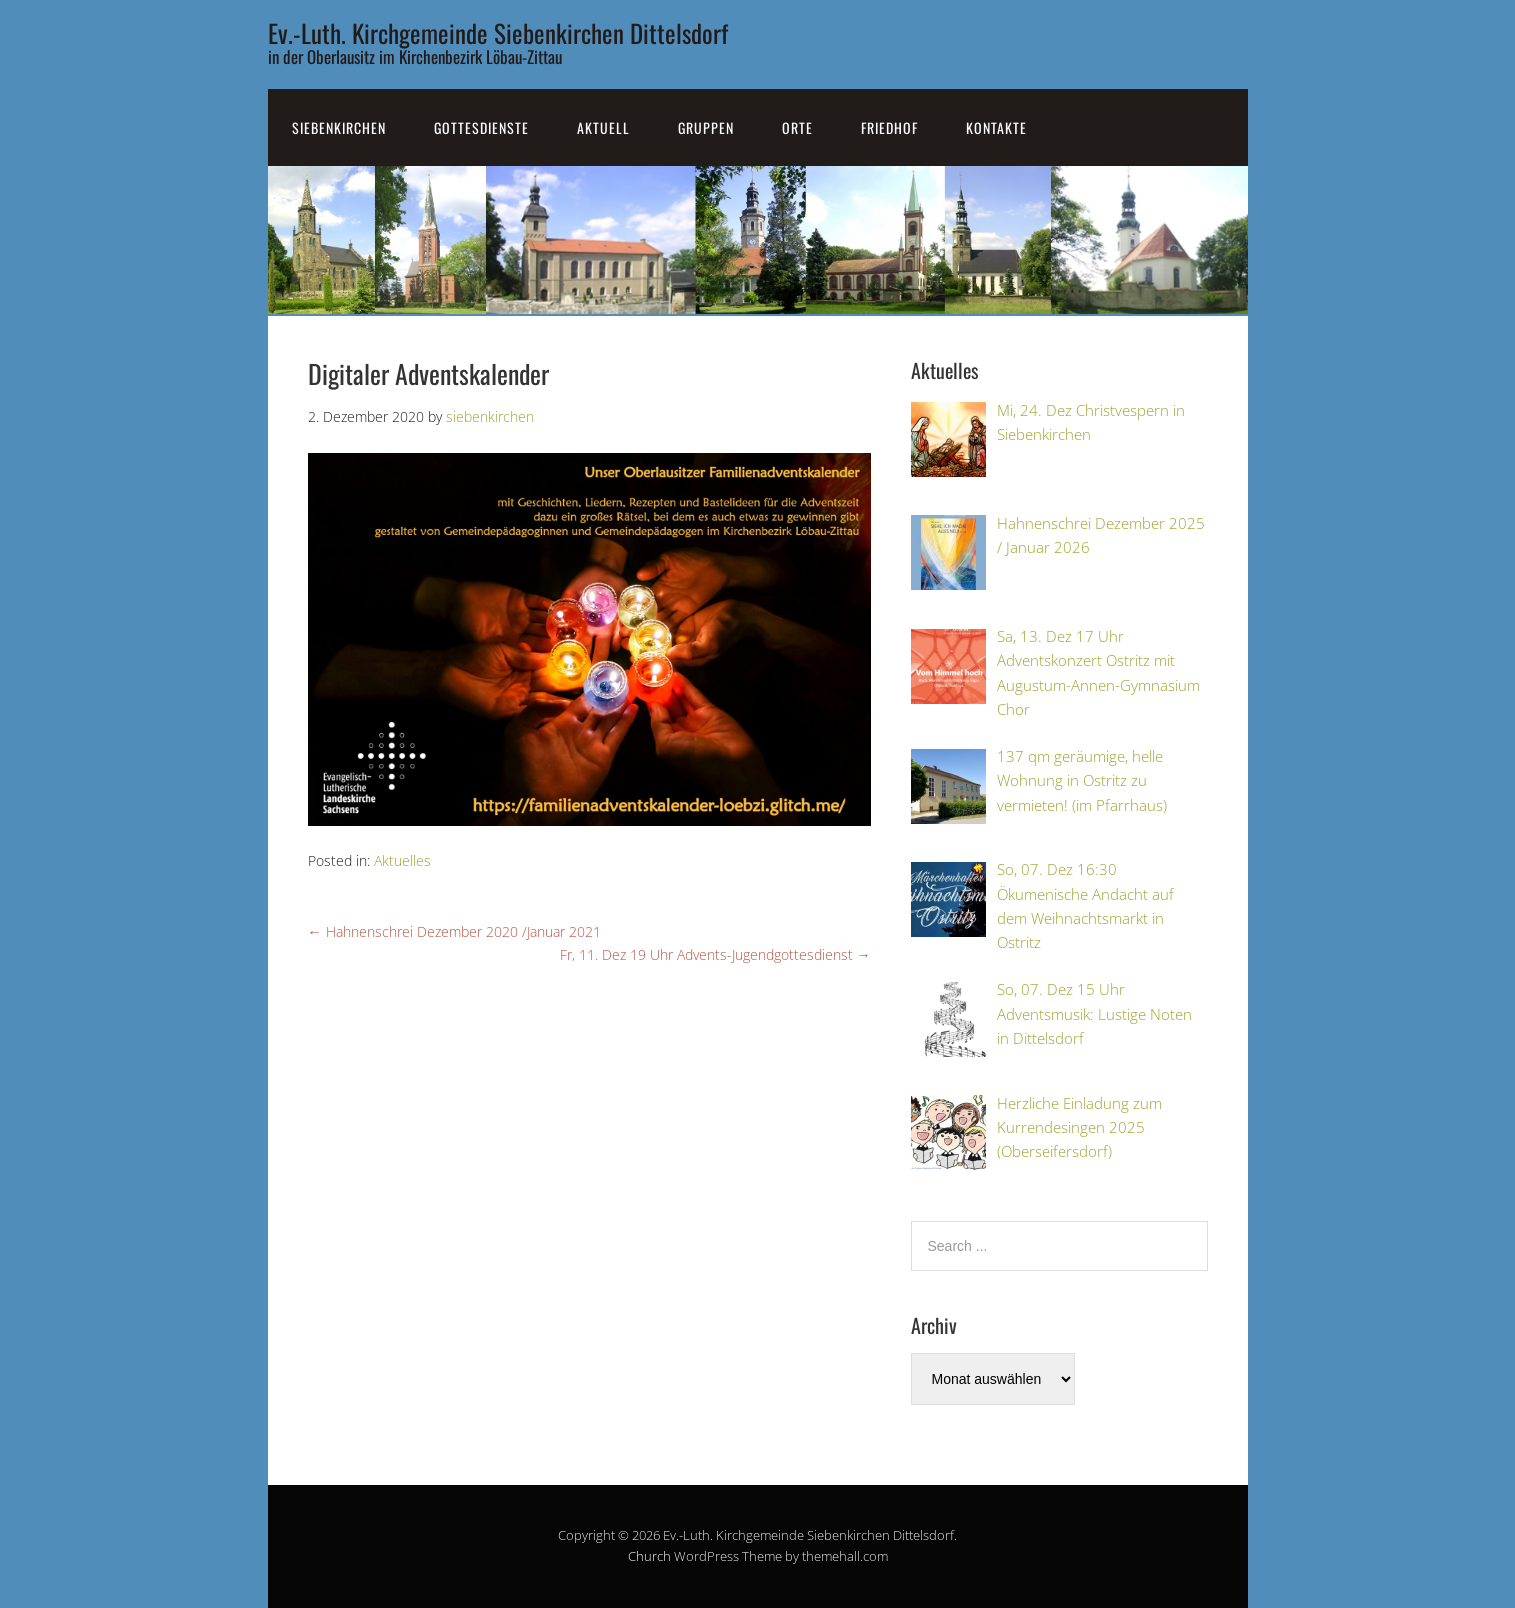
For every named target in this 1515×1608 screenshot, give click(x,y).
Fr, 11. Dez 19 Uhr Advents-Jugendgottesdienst (715, 954)
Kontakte (996, 127)
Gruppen (706, 127)
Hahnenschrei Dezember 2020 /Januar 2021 (454, 931)
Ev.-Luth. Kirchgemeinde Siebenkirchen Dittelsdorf (498, 32)
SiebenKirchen (339, 127)
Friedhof (889, 127)
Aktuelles (402, 860)
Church (649, 1556)
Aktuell (603, 127)
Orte (797, 127)
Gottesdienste (481, 127)
